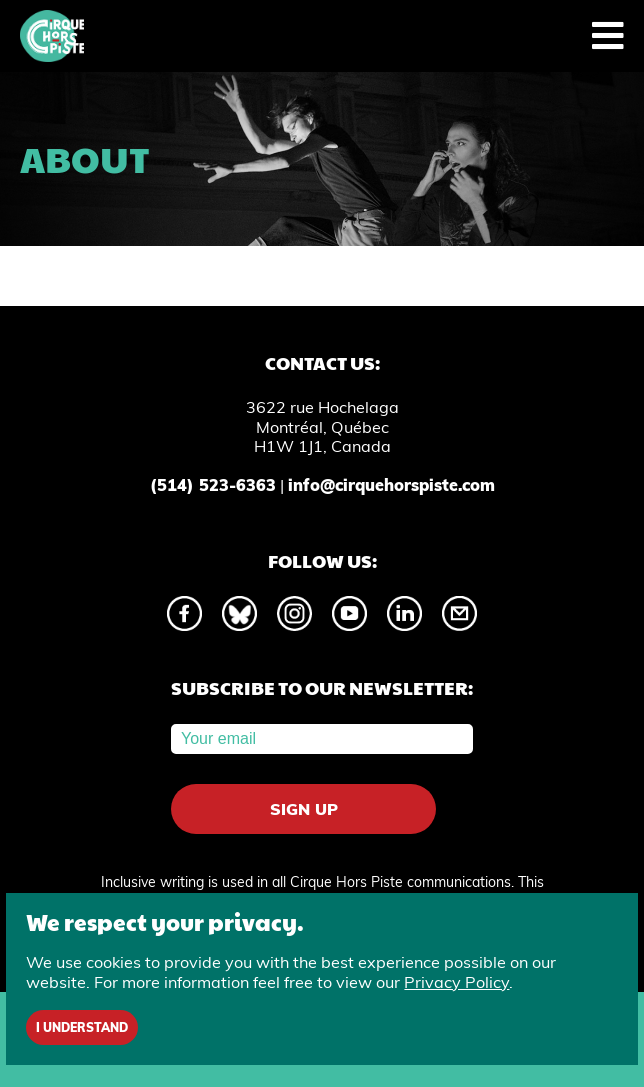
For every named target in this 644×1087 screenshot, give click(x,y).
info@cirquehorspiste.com (391, 485)
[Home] (52, 36)
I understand (82, 1027)
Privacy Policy (456, 982)
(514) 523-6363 (213, 485)
